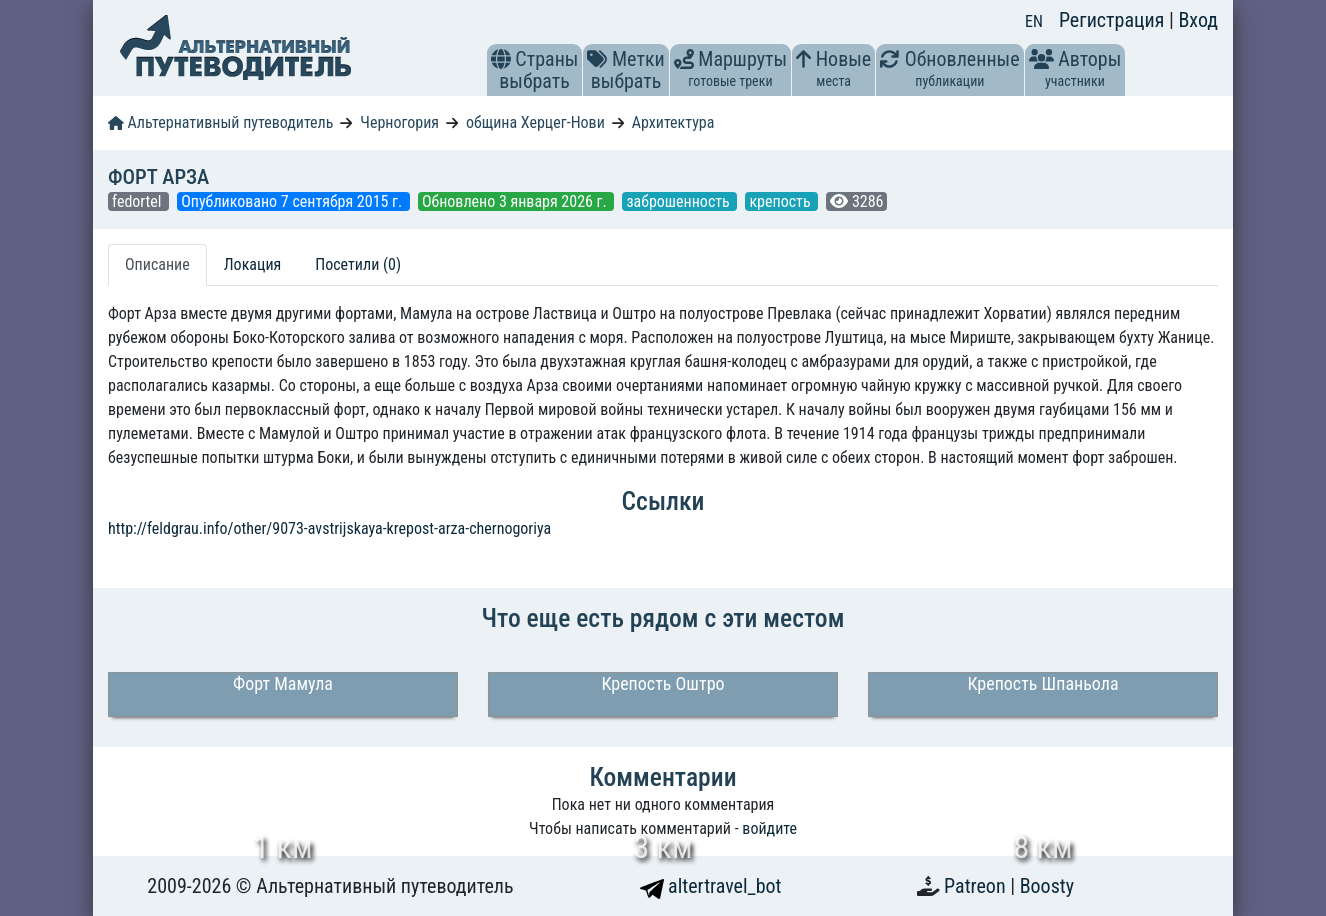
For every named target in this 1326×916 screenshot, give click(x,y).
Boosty (1047, 886)
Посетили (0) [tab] (358, 264)
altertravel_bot (711, 886)
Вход (1198, 20)
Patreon (977, 886)
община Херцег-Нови (535, 122)
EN (1034, 21)
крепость (781, 201)
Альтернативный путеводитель (220, 122)
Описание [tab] (157, 264)
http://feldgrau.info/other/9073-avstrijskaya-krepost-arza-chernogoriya (329, 528)
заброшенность (679, 201)
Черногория (399, 122)
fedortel (138, 201)
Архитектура (673, 122)
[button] (501, 59)
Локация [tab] (253, 264)
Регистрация (1114, 20)
